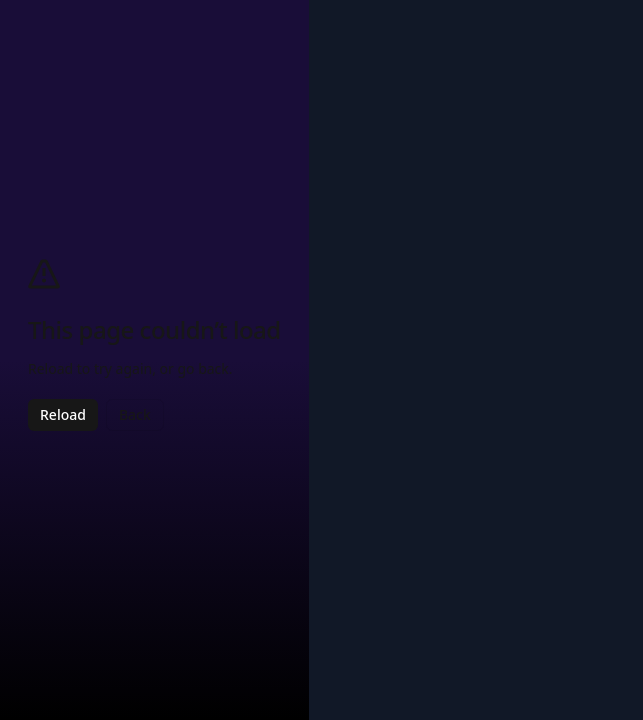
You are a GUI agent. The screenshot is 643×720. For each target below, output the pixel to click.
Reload (63, 414)
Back (135, 414)
